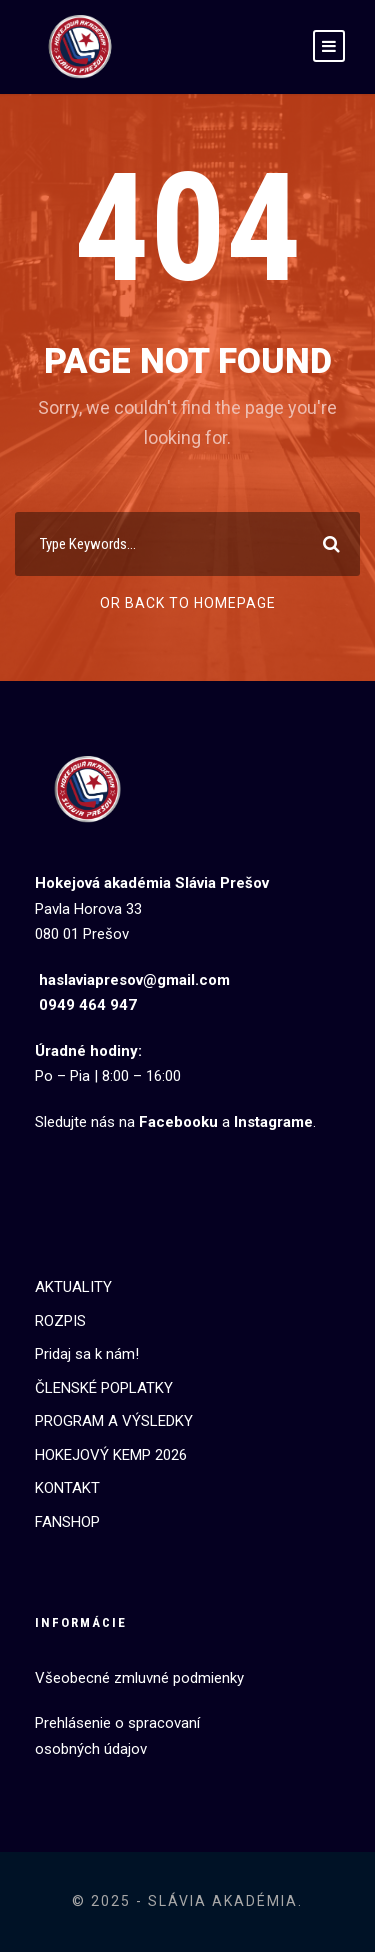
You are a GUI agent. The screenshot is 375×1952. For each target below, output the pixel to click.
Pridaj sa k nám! (87, 1354)
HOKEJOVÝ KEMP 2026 (111, 1455)
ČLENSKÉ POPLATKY (104, 1388)
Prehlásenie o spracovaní (117, 1723)
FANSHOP (67, 1522)
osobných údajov (91, 1749)
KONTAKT (67, 1488)
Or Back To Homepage (188, 603)
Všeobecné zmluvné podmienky (139, 1678)
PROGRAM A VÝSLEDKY (114, 1421)
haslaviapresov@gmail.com (134, 980)
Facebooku (178, 1122)
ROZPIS (60, 1321)
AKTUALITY (73, 1287)
